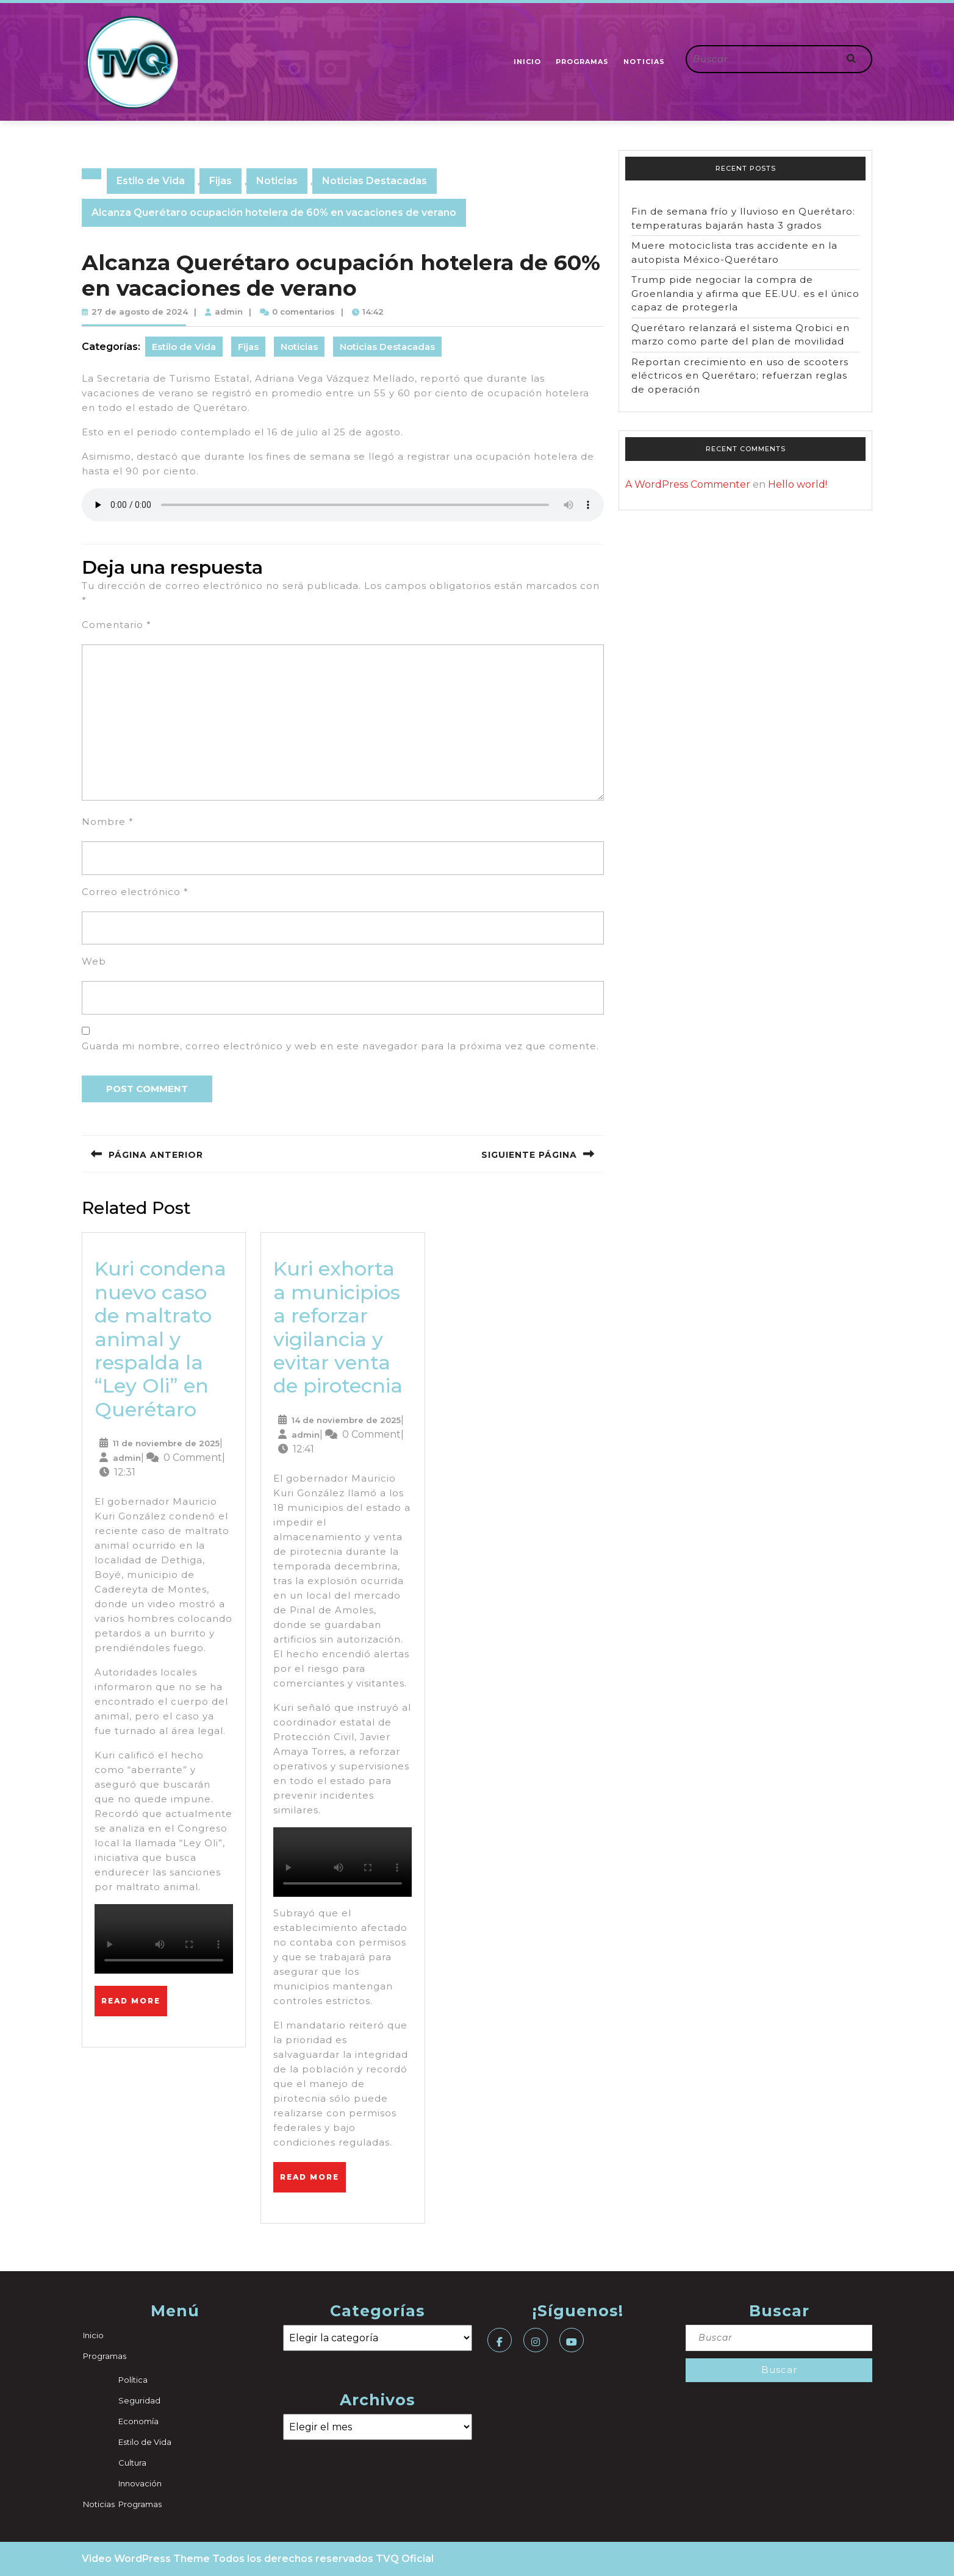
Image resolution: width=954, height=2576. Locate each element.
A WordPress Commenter (687, 484)
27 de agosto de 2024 (139, 311)
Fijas (220, 181)
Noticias (644, 61)
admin (229, 311)
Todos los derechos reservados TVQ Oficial (323, 2558)
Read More (134, 1995)
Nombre (108, 821)
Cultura (132, 2462)
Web (94, 961)
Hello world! (797, 484)
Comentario (116, 624)
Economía (138, 2421)
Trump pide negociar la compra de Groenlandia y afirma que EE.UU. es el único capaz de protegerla (745, 293)
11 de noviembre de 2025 (166, 1443)
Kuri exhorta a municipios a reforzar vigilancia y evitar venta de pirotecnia (338, 1327)
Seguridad (139, 2400)
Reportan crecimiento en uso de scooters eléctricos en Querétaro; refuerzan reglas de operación (739, 375)
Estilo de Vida (151, 181)
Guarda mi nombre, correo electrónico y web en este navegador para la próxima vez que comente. (340, 1046)
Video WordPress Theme (146, 2558)
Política (133, 2380)
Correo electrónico (135, 891)
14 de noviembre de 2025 (346, 1420)
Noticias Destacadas (374, 181)
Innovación (140, 2483)
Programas (582, 61)
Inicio (527, 61)
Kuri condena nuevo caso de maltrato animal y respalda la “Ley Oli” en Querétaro (160, 1339)
